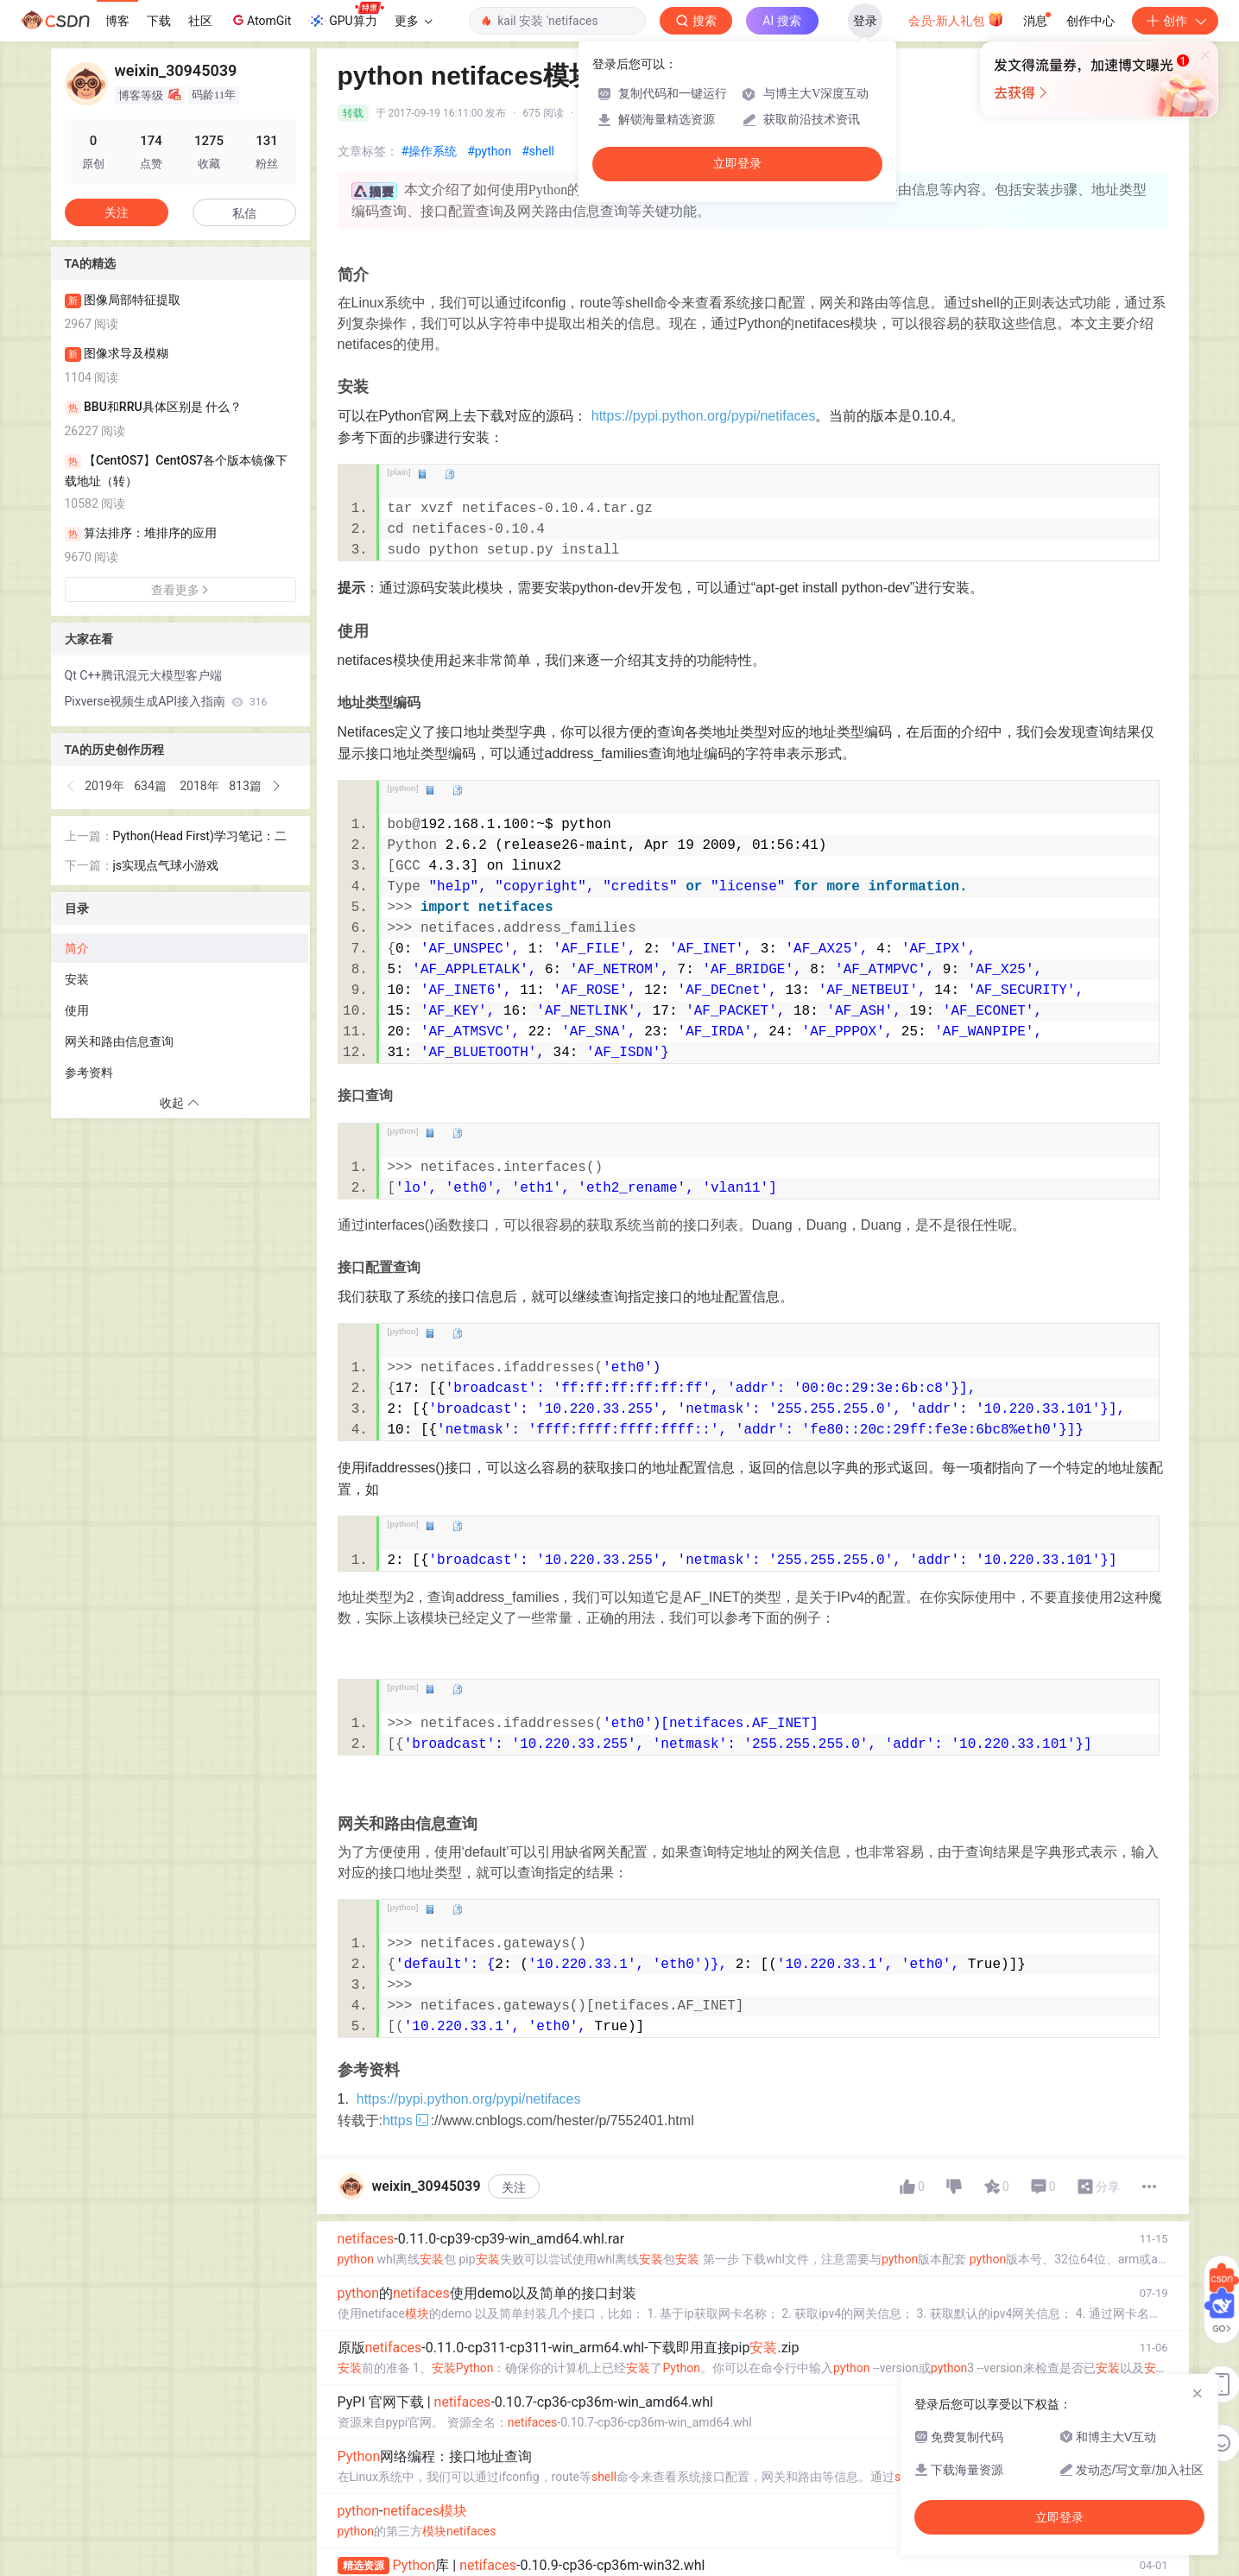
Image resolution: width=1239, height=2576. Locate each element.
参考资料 (89, 1072)
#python (489, 151)
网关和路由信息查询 (119, 1041)
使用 (77, 1010)
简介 (77, 948)
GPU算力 (345, 15)
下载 (159, 21)
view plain (422, 474)
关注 (514, 2187)
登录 (865, 21)
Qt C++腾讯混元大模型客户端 (144, 675)
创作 (1175, 21)
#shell (538, 151)
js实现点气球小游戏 (166, 865)
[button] (72, 786)
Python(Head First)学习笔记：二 (200, 836)
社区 (200, 21)
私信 (244, 213)
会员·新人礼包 (956, 19)
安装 (77, 979)
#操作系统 (429, 151)
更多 (414, 21)
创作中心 (1090, 21)
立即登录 (737, 163)
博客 (117, 21)
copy (449, 474)
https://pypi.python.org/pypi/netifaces (703, 415)
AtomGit (260, 20)
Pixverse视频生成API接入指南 (166, 701)
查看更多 (180, 590)
